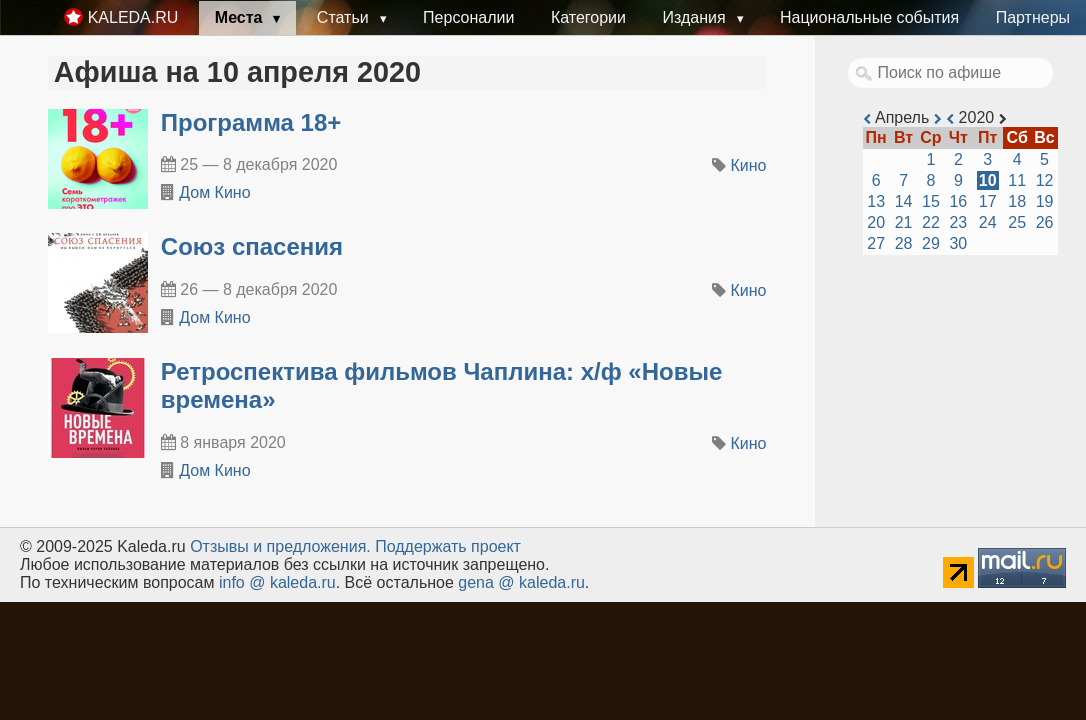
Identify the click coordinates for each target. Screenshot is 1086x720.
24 (988, 222)
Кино (749, 165)
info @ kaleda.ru (277, 582)
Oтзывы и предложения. (280, 546)
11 (1017, 180)
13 (876, 201)
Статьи (345, 17)
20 (876, 222)
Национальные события (869, 17)
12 (1045, 180)
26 (1045, 222)
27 (876, 243)
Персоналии (468, 17)
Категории (588, 17)
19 (1045, 201)
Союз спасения (252, 246)
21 (904, 222)
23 (958, 222)
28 (904, 243)
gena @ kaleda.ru (521, 582)
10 (988, 180)
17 (988, 201)
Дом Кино (214, 192)
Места (241, 17)
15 (931, 201)
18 (1017, 201)
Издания (696, 17)
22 (931, 222)
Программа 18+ (251, 122)
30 (958, 243)
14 (904, 201)
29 (931, 243)
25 (1017, 222)
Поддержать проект (448, 546)
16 (958, 201)
